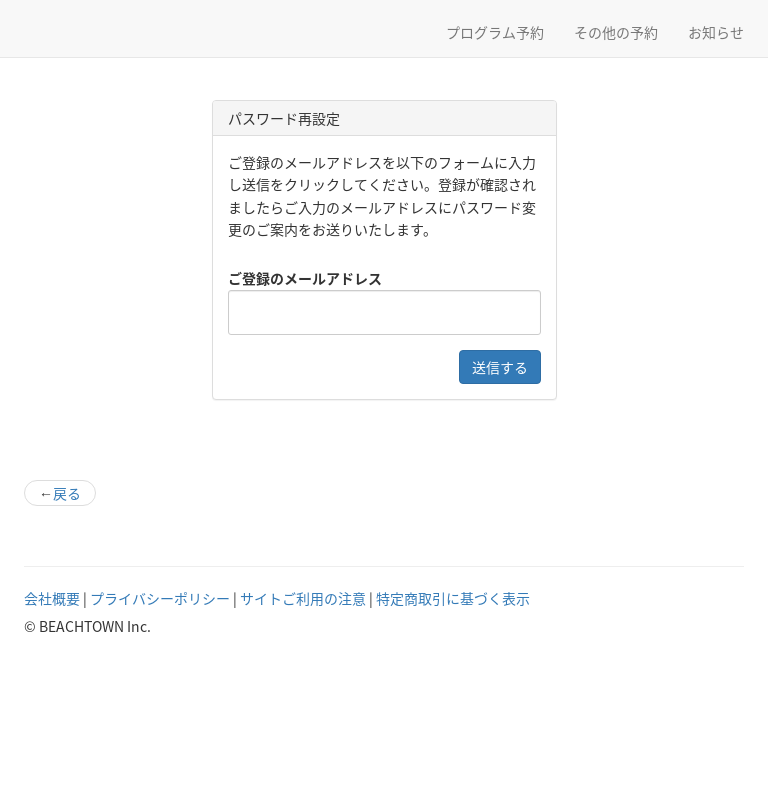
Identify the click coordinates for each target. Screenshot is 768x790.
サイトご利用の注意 (303, 598)
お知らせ (716, 32)
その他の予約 (616, 32)
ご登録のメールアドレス (305, 278)
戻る (60, 493)
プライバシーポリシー (160, 598)
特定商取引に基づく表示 (453, 598)
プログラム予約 (495, 32)
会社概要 (52, 598)
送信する (500, 367)
